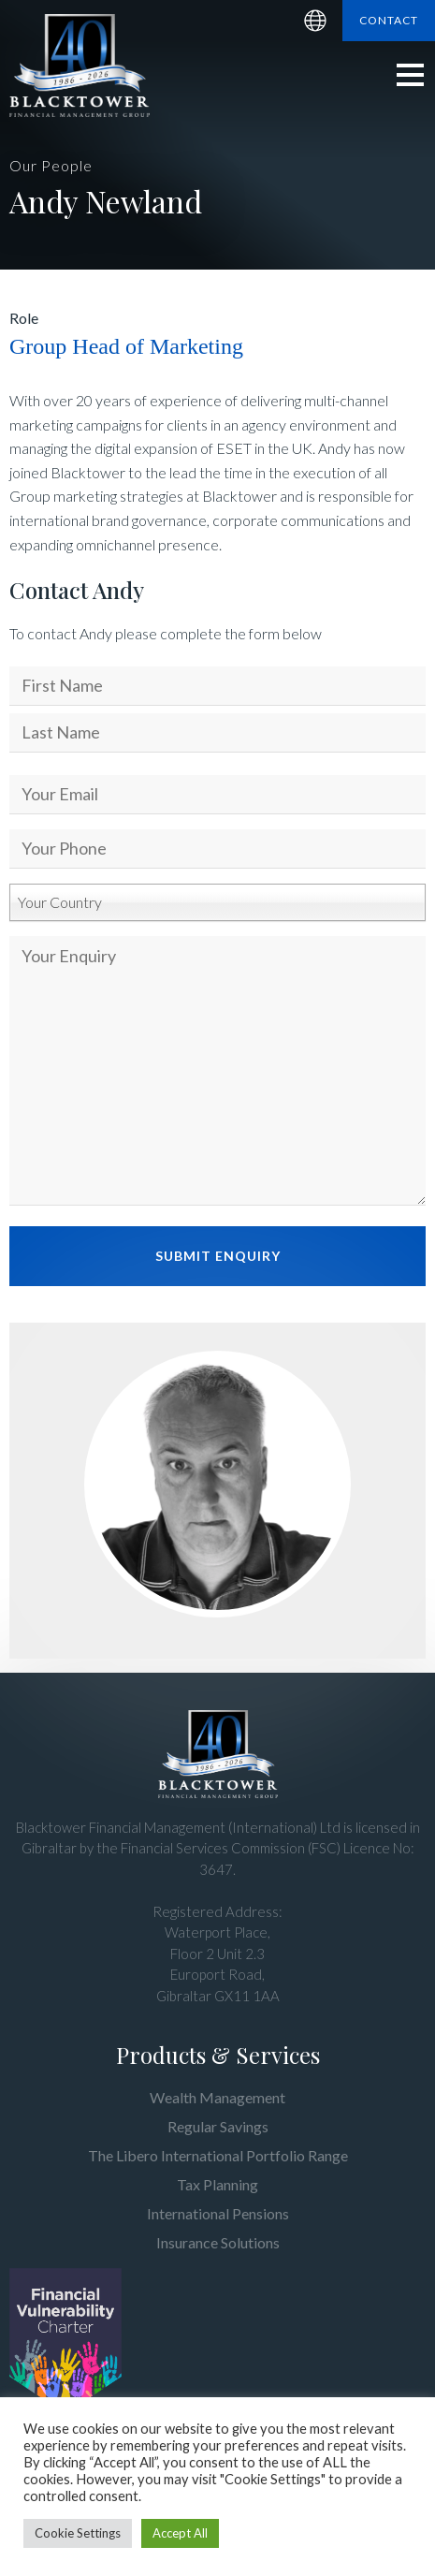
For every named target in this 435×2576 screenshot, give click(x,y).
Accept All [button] (180, 2532)
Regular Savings (217, 2126)
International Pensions (218, 2213)
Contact (388, 20)
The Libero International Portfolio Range (218, 2155)
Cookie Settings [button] (78, 2532)
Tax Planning (217, 2184)
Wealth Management (217, 2097)
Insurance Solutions (218, 2242)
